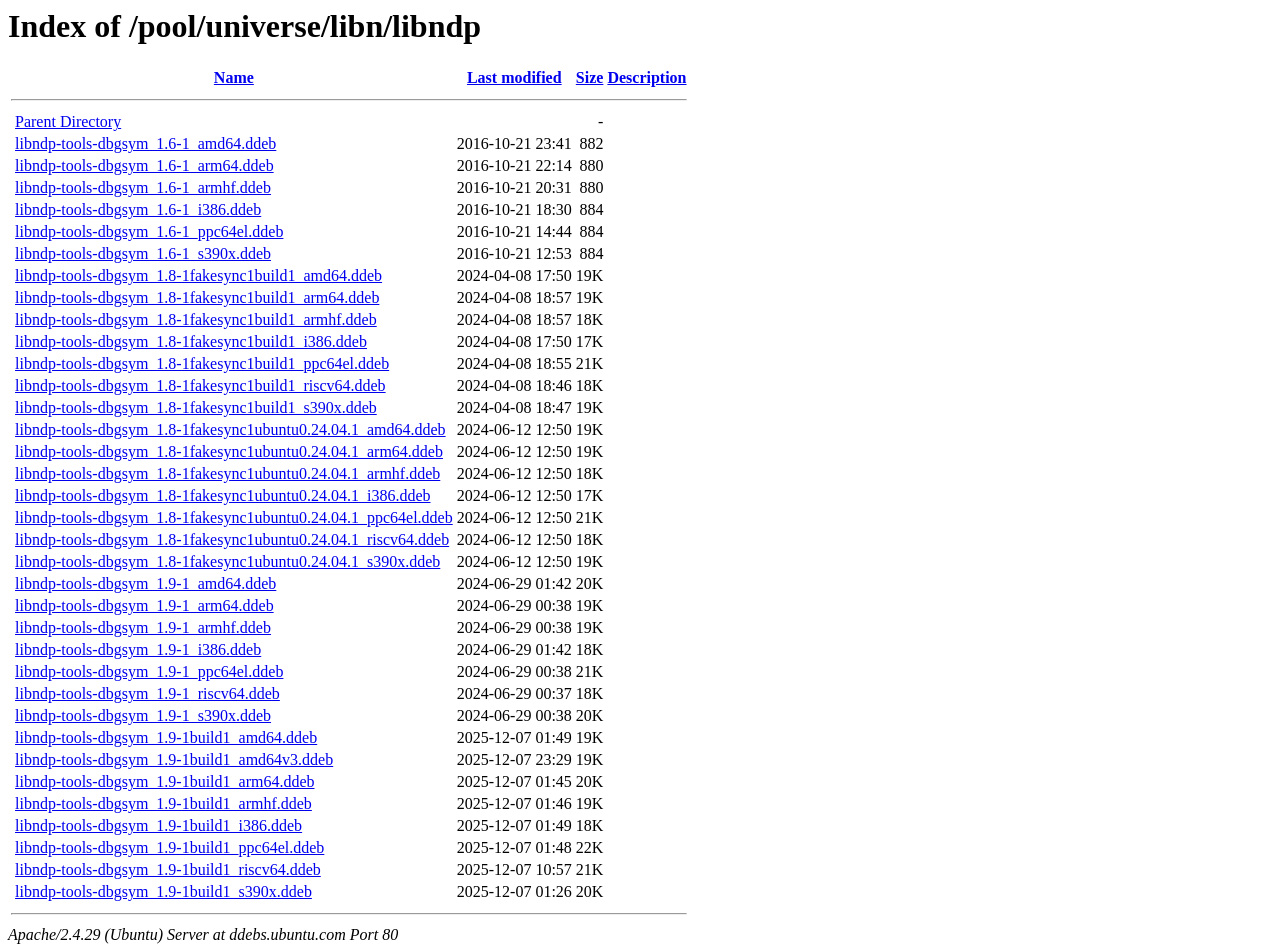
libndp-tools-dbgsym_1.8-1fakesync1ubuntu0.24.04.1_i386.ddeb (223, 495)
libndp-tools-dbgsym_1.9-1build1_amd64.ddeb (166, 737)
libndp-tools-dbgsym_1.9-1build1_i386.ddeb (158, 825)
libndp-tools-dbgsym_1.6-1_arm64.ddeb (144, 165)
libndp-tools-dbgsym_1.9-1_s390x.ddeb (143, 715)
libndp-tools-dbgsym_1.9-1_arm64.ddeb (144, 605)
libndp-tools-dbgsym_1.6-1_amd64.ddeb (145, 143)
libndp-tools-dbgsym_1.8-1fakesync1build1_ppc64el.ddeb (202, 363)
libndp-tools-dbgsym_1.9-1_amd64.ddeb (145, 583)
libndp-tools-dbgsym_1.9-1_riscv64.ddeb (147, 693)
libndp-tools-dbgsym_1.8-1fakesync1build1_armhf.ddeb (196, 319)
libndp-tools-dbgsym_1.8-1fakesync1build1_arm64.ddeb (197, 297)
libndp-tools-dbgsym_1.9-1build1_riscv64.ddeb (168, 869)
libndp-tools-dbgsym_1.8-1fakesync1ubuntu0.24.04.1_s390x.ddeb (227, 561)
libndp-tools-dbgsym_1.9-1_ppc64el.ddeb (149, 671)
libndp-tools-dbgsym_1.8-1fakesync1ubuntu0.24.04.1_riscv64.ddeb (232, 539)
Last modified (514, 77)
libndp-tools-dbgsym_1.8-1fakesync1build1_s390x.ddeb (196, 407)
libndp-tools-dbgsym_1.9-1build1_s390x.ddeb (163, 891)
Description (646, 77)
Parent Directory (68, 121)
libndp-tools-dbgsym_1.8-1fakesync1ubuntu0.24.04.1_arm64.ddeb (229, 451)
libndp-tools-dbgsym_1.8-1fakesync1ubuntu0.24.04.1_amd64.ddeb (230, 429)
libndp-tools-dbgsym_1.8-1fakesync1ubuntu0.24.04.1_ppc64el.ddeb (234, 517)
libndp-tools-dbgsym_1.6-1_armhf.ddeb (143, 187)
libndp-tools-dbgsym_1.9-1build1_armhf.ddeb (163, 803)
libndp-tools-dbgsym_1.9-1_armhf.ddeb (143, 627)
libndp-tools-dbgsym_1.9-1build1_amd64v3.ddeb (174, 759)
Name (234, 77)
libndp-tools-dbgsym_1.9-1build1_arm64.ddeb (165, 781)
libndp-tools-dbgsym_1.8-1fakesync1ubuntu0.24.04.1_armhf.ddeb (227, 473)
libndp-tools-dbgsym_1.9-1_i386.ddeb (138, 649)
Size (590, 77)
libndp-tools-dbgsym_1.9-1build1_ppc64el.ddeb (169, 847)
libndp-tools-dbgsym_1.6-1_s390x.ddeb (143, 253)
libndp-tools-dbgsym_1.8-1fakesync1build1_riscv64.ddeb (200, 385)
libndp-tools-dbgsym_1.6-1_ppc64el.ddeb (149, 231)
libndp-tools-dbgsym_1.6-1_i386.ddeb (138, 209)
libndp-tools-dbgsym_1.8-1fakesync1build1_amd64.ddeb (198, 275)
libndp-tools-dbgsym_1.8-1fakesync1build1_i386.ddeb (191, 341)
